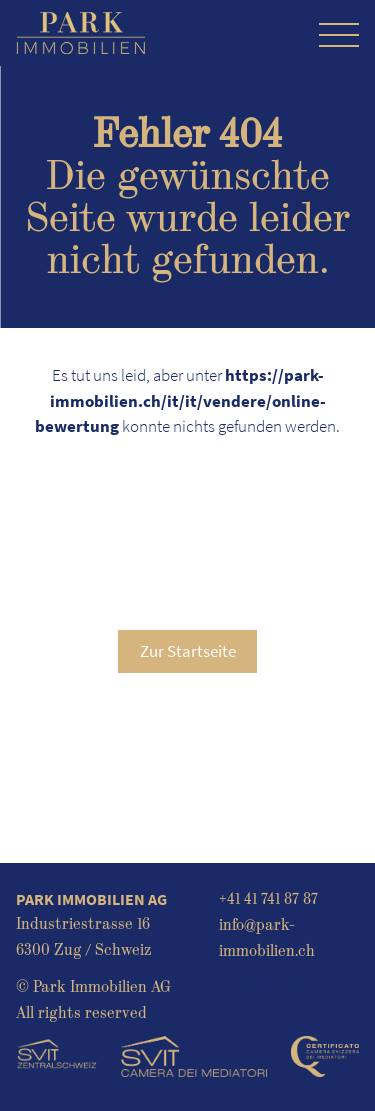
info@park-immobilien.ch (267, 938)
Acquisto (247, 987)
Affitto (297, 987)
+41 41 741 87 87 (268, 899)
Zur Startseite (188, 651)
